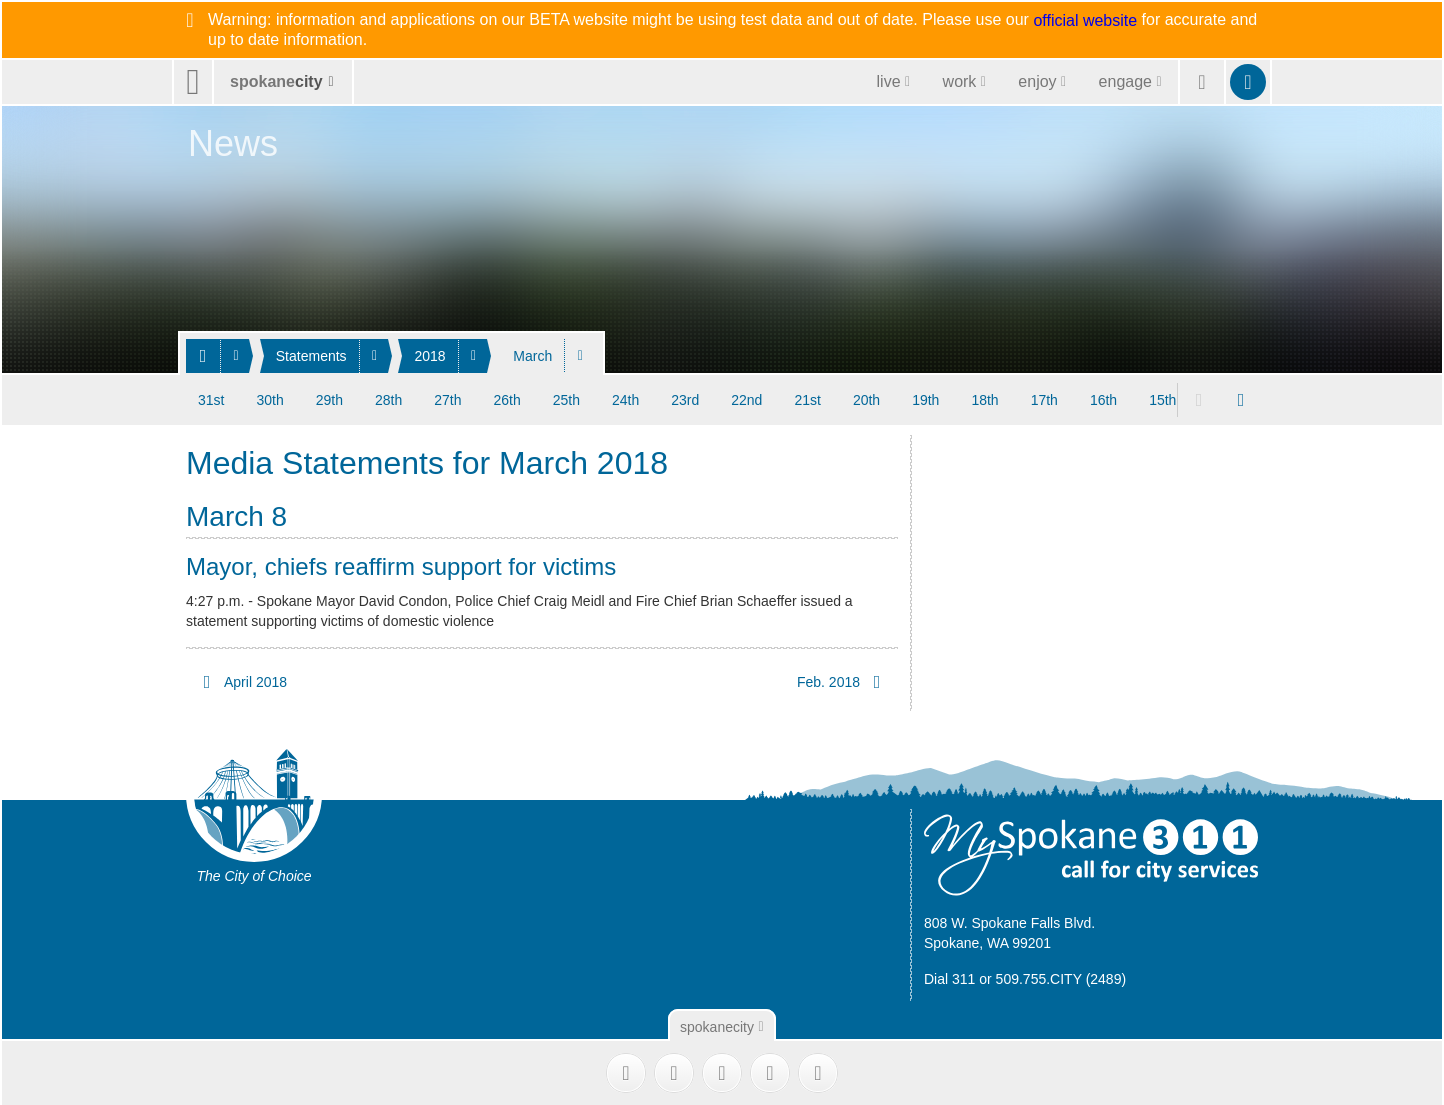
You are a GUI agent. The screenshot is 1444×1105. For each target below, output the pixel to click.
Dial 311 (949, 979)
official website (1085, 21)
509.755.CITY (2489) (1061, 979)
